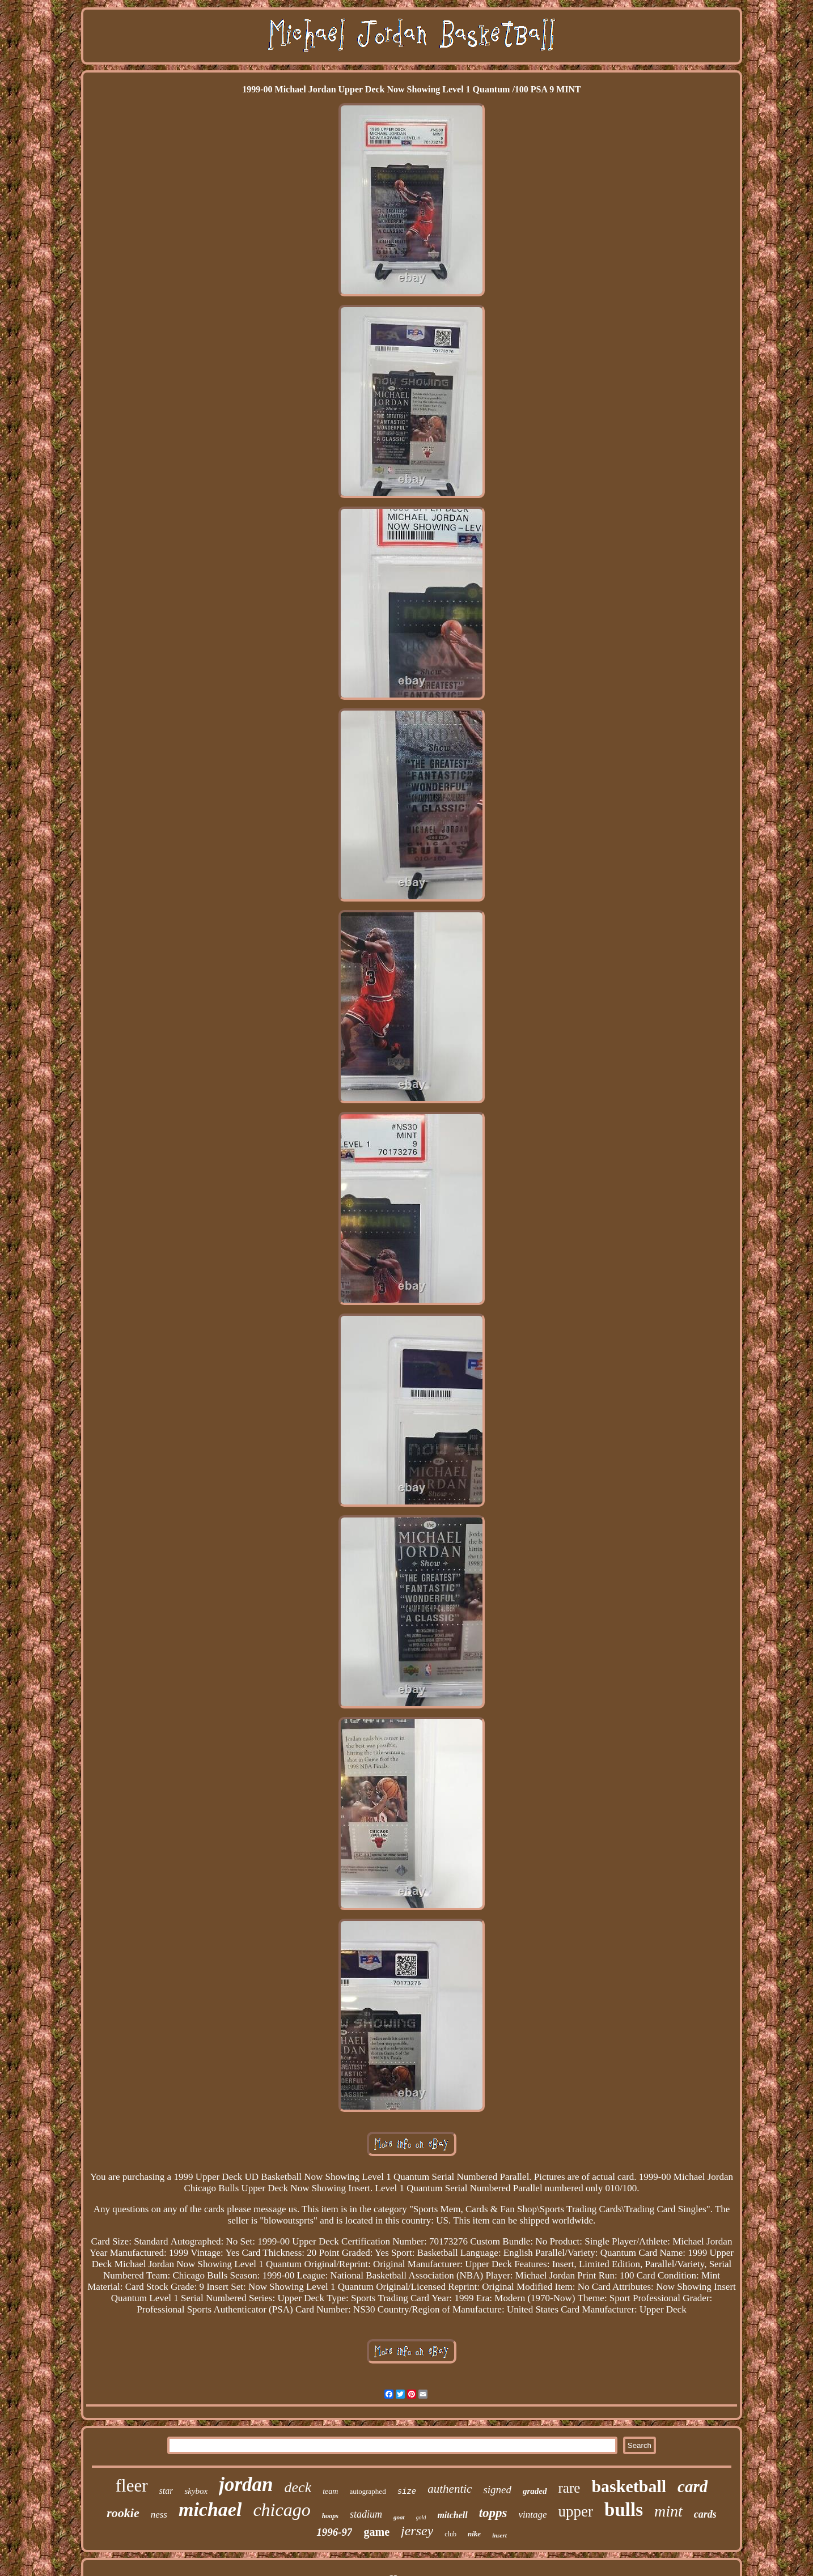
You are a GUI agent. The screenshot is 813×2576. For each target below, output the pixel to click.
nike (474, 2534)
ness (159, 2514)
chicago (281, 2510)
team (330, 2491)
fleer (132, 2486)
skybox (196, 2491)
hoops (330, 2516)
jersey (417, 2530)
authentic (449, 2489)
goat (399, 2517)
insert (499, 2535)
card (693, 2486)
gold (421, 2517)
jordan (246, 2484)
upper (575, 2511)
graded (535, 2491)
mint (668, 2511)
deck (298, 2487)
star (166, 2491)
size (407, 2491)
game (376, 2532)
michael (210, 2509)
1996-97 (334, 2532)
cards (705, 2514)
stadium (366, 2514)
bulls (623, 2510)
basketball (628, 2486)
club (450, 2534)
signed (497, 2490)
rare (569, 2488)
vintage (533, 2514)
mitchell (452, 2515)
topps (493, 2513)
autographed (367, 2491)
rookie (123, 2513)
